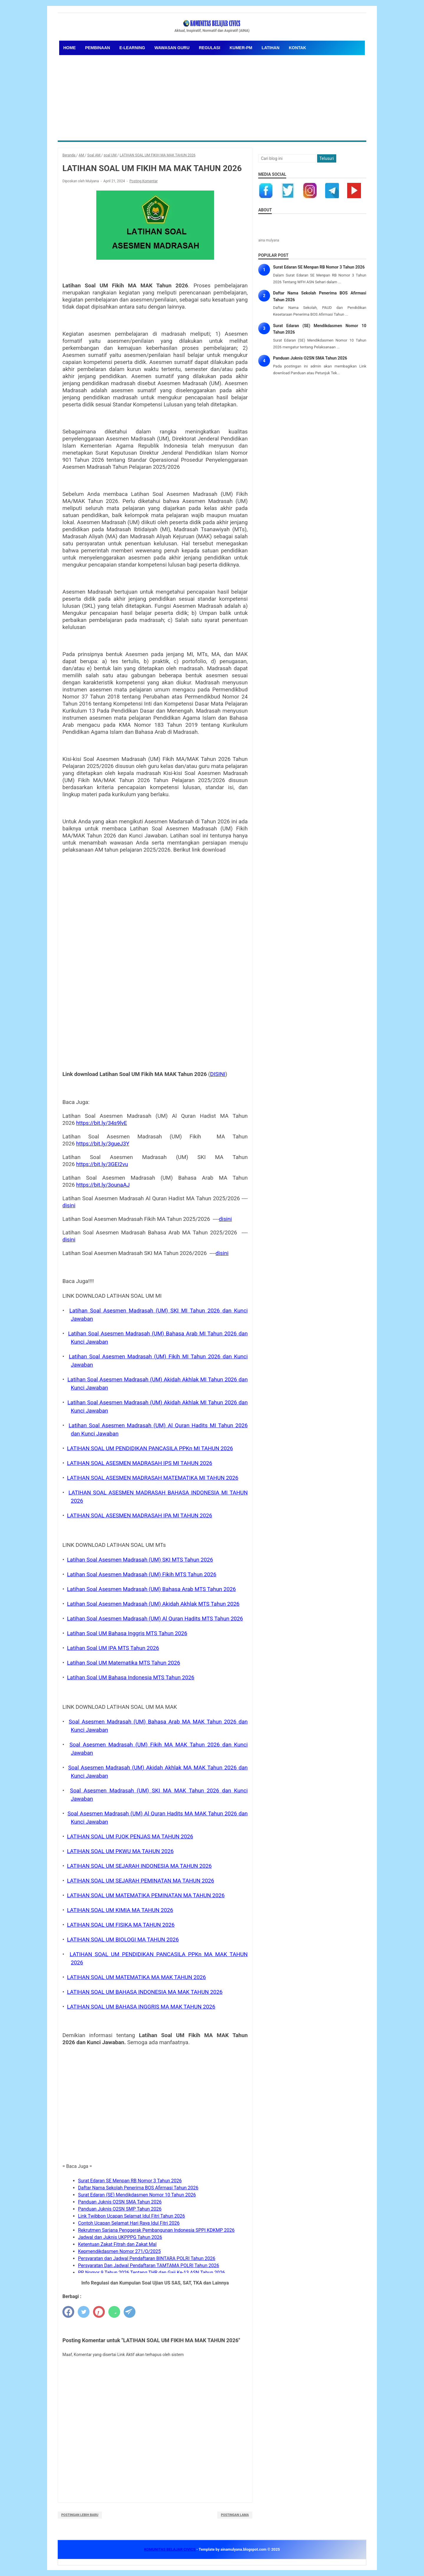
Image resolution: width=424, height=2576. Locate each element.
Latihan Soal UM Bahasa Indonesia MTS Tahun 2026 (131, 1677)
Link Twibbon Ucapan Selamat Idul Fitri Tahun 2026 (131, 2216)
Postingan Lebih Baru (79, 2515)
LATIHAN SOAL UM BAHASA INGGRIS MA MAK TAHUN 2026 (141, 2007)
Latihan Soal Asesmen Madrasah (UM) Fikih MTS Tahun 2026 (141, 1574)
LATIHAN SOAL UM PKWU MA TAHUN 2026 (120, 1851)
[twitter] (84, 2312)
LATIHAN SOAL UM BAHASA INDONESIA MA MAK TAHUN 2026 (145, 1992)
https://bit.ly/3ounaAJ (103, 1185)
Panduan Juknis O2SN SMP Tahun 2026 (119, 2209)
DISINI (217, 1074)
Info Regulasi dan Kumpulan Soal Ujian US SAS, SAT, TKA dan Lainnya (155, 2283)
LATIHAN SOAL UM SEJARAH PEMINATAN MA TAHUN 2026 (140, 1881)
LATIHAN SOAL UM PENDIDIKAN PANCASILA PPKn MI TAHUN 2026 (150, 1448)
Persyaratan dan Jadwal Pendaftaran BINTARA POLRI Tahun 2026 (146, 2258)
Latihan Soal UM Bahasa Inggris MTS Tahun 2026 (127, 1633)
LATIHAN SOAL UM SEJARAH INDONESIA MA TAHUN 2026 (139, 1866)
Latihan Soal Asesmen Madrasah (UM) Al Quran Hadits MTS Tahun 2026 (155, 1618)
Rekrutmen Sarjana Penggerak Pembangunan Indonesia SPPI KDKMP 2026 (156, 2230)
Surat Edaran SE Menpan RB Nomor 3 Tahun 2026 (130, 2180)
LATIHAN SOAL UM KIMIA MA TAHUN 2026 (120, 1910)
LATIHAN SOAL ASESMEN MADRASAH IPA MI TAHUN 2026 (139, 1515)
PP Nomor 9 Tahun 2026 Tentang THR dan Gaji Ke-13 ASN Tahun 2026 (151, 2272)
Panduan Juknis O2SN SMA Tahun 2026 (120, 2202)
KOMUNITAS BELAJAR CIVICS (170, 2549)
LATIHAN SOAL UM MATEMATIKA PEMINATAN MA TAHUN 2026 (146, 1895)
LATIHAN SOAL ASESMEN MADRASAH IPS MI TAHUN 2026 (139, 1463)
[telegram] (129, 2312)
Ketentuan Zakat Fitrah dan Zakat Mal (117, 2244)
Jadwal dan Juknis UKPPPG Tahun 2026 (120, 2237)
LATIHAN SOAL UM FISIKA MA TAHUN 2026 (121, 1925)
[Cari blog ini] (287, 158)
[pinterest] (99, 2312)
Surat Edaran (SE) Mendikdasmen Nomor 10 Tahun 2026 (137, 2195)
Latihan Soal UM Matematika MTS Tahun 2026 (123, 1663)
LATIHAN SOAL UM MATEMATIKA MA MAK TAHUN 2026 (136, 1977)
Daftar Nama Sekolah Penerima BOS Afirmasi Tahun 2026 (138, 2188)
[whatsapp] (114, 2312)
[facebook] (68, 2312)
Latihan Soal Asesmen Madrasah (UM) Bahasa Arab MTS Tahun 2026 (151, 1589)
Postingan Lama (235, 2515)
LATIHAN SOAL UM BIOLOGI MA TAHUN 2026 (123, 1939)
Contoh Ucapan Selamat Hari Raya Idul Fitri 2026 (129, 2223)
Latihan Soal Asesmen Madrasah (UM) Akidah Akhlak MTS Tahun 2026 (153, 1604)
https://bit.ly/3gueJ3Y (103, 1143)
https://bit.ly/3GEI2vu (102, 1164)
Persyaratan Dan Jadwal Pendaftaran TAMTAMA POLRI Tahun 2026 (148, 2265)
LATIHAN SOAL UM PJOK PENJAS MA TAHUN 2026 (130, 1836)
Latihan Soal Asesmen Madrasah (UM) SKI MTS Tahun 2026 (140, 1560)
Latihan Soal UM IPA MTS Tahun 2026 (113, 1648)
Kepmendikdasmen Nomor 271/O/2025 (119, 2251)
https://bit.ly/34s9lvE (101, 1123)
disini (68, 1205)
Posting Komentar (144, 181)
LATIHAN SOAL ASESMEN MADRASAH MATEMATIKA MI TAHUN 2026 (152, 1478)
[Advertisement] (212, 96)
